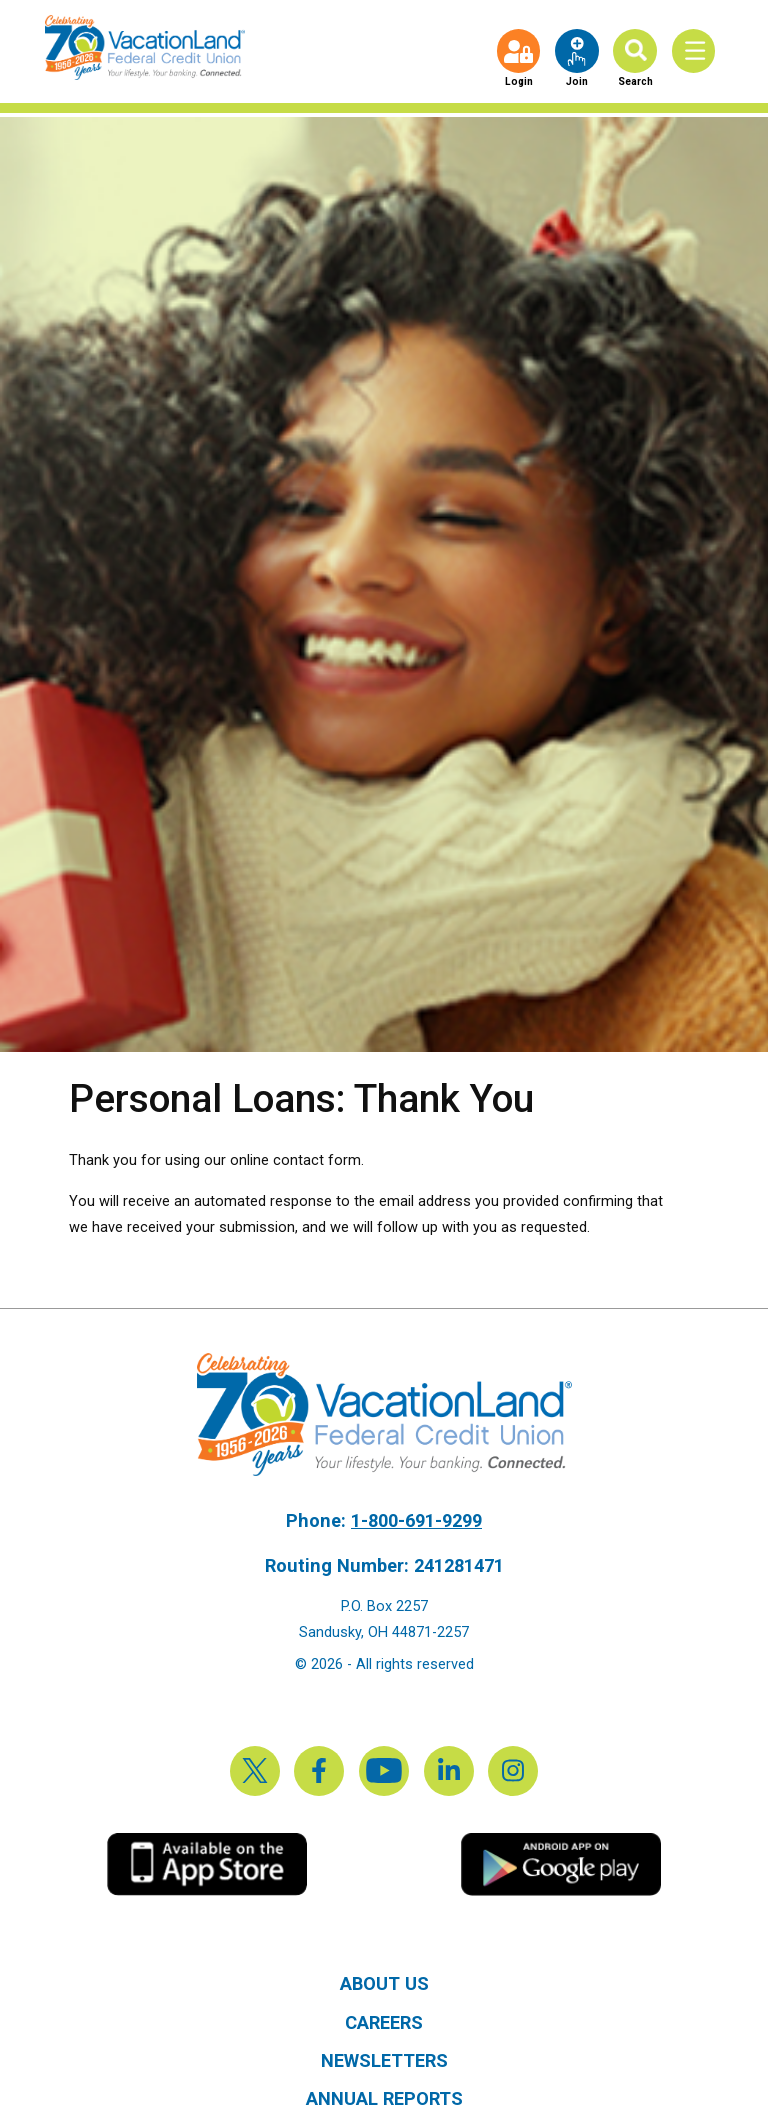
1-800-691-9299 (416, 1520)
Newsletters (384, 2060)
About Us (384, 1983)
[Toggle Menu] (698, 51)
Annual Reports (384, 2098)
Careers (384, 2022)
